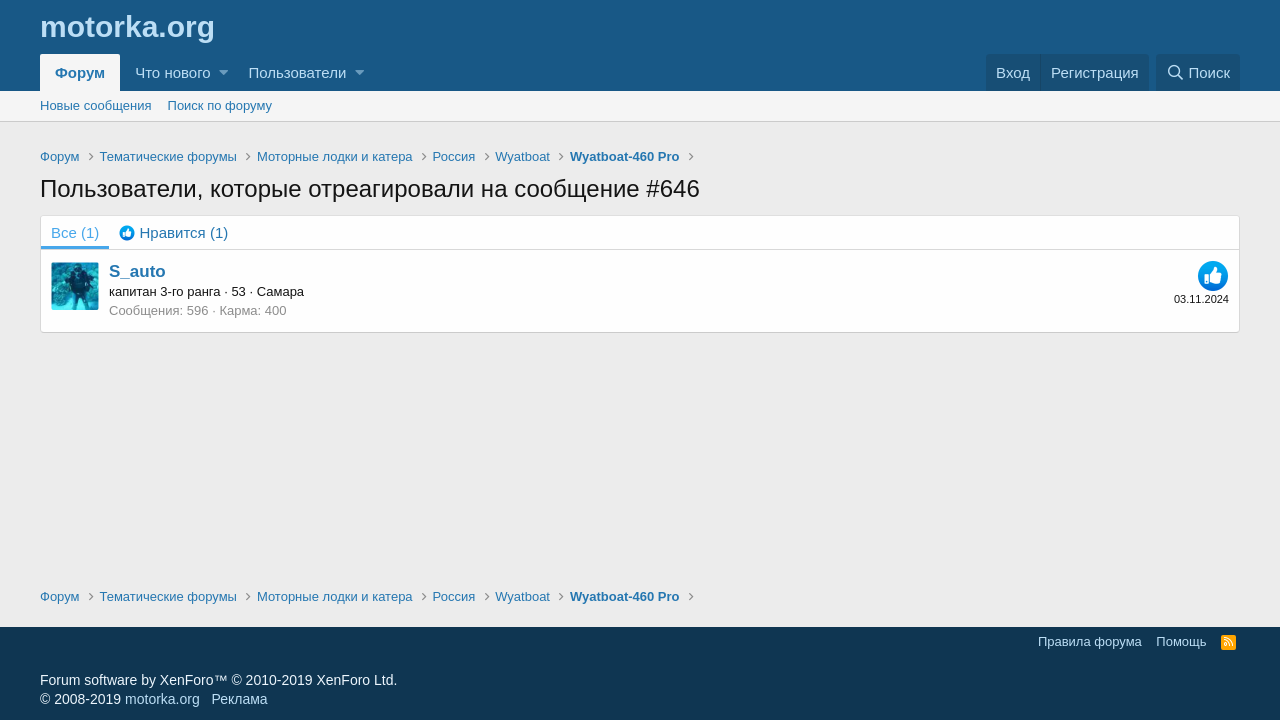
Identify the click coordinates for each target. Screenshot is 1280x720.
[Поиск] (1198, 72)
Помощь (1181, 641)
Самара (280, 291)
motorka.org (162, 699)
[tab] (173, 232)
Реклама (239, 699)
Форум (80, 72)
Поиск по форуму (220, 105)
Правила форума (1090, 641)
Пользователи (297, 72)
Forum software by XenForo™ (218, 680)
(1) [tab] (75, 232)
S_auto (137, 271)
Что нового (172, 72)
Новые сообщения (96, 105)
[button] (223, 72)
